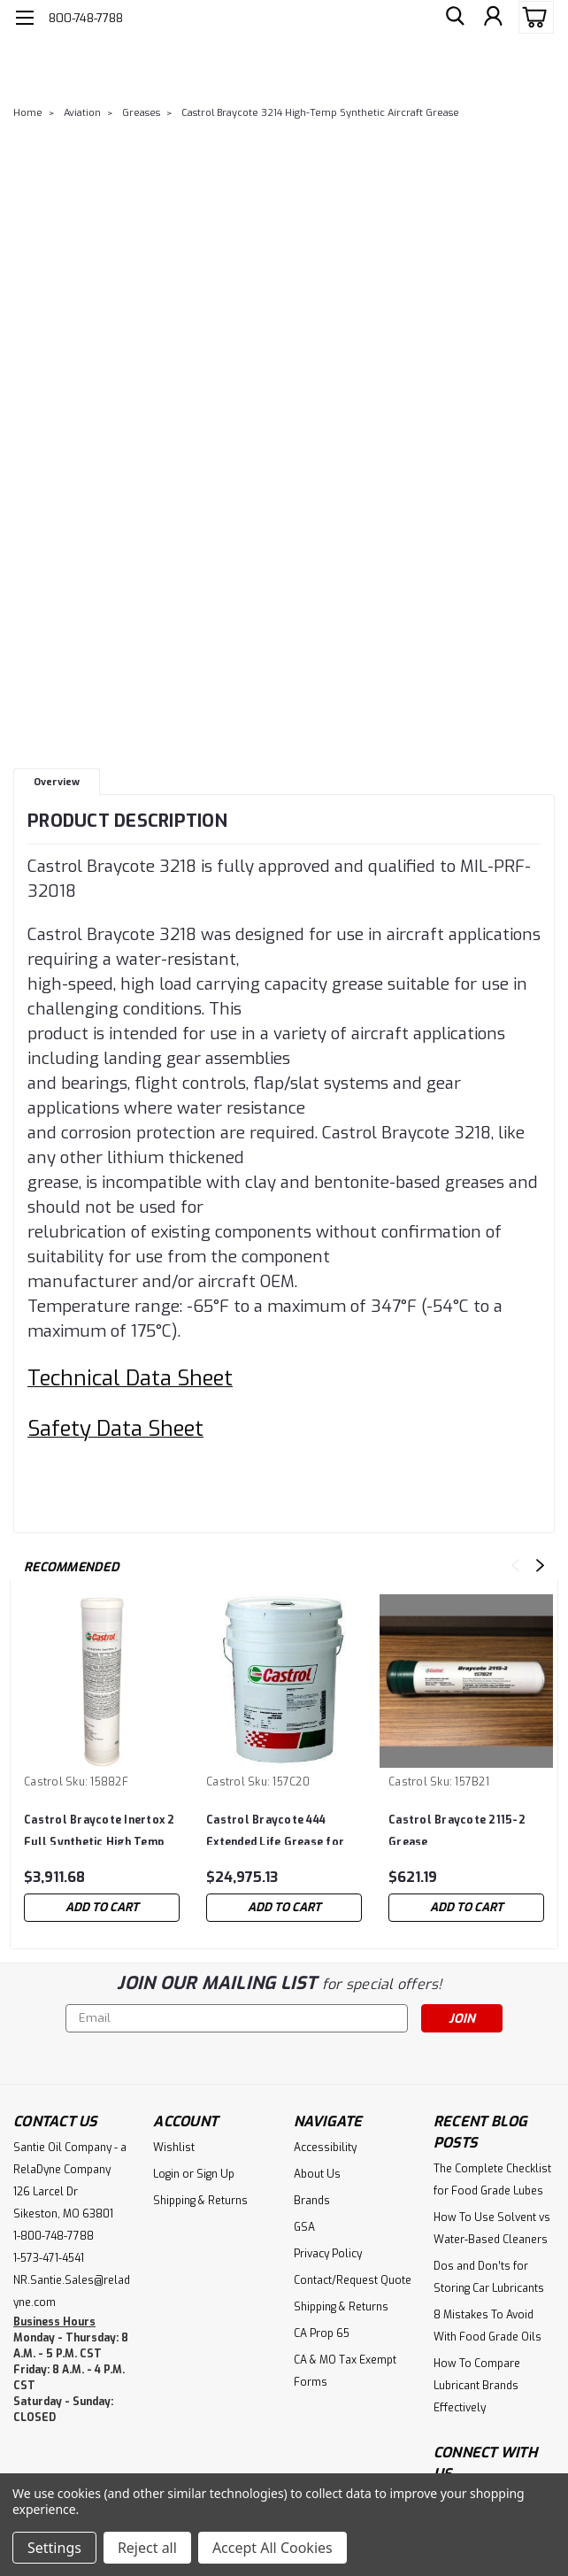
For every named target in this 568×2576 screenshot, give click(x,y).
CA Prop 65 (321, 2333)
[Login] (493, 17)
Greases (141, 113)
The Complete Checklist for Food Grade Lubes (492, 2180)
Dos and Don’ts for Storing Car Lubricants (489, 2277)
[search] (453, 17)
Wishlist (174, 2147)
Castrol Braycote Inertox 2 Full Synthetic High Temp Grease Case (99, 1829)
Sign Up (215, 2174)
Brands (312, 2201)
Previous (515, 1565)
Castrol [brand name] (43, 1782)
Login (166, 2174)
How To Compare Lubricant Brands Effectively (477, 2385)
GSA (304, 2227)
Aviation (82, 113)
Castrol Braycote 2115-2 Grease (457, 1829)
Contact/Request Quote (352, 2280)
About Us (317, 2174)
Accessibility (325, 2147)
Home (27, 113)
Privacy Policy (328, 2254)
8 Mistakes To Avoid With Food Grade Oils (487, 2326)
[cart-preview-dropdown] (532, 17)
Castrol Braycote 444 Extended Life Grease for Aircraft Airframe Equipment (275, 1829)
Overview (57, 782)
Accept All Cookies (272, 2547)
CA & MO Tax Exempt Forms (345, 2371)
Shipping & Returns (200, 2201)
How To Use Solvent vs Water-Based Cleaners (492, 2228)
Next (540, 1565)
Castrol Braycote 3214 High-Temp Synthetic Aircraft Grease (320, 113)
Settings (54, 2547)
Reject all (147, 2547)
